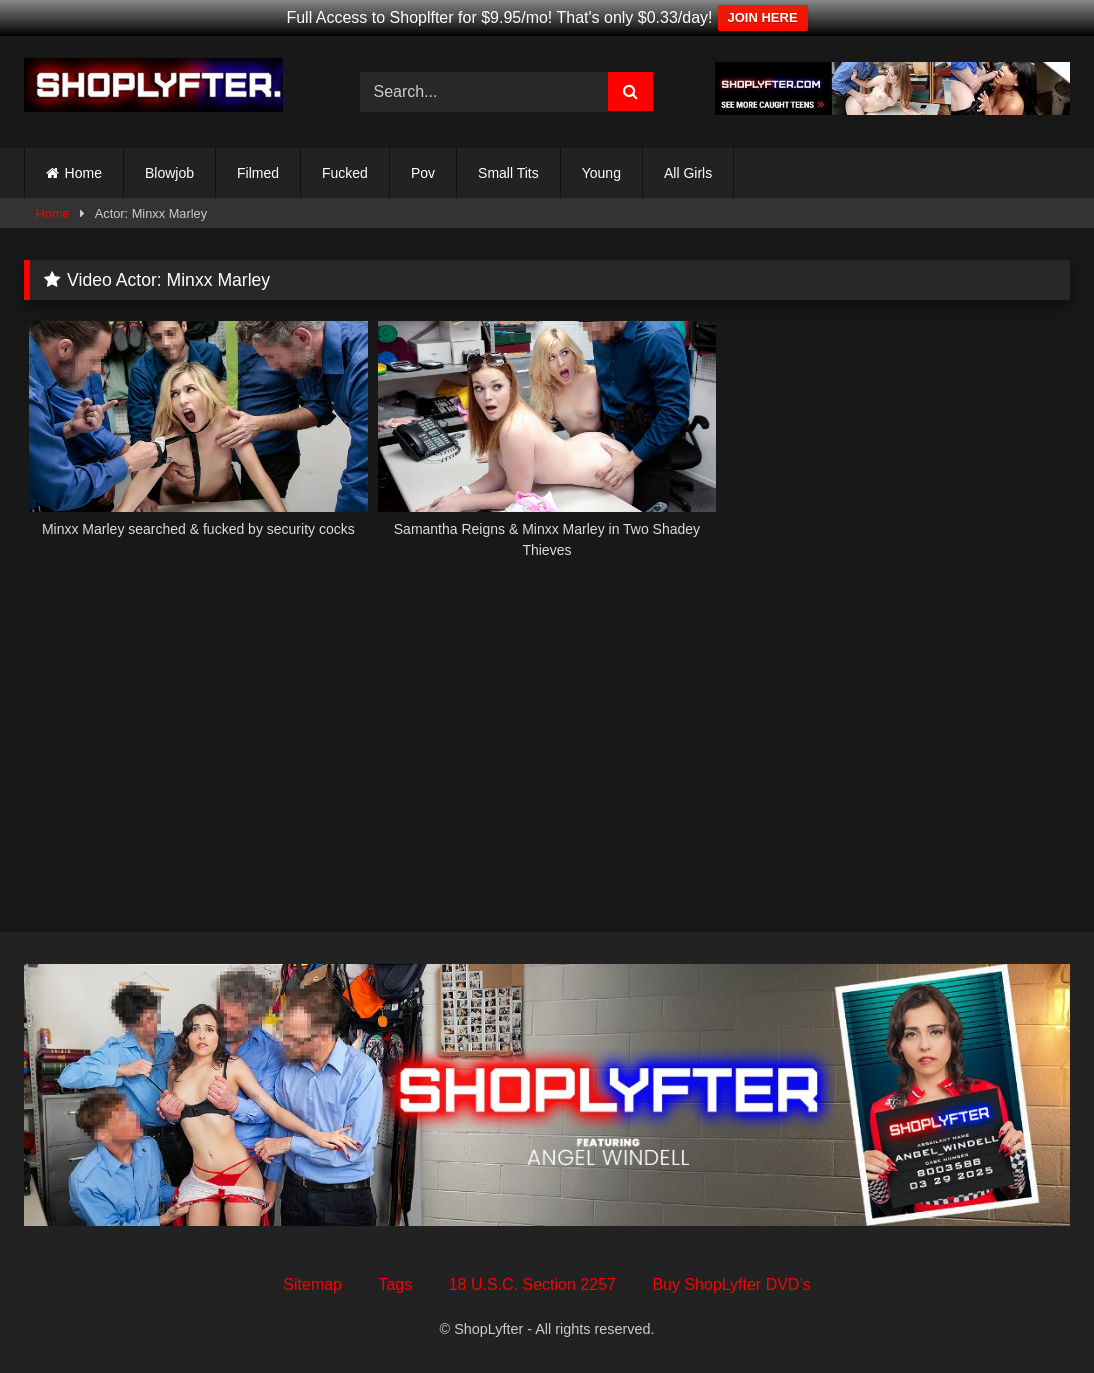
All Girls (688, 173)
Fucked (345, 173)
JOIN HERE (763, 17)
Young (601, 173)
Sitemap (312, 1284)
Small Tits (508, 173)
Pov (423, 173)
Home (83, 173)
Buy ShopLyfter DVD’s (731, 1284)
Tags (395, 1284)
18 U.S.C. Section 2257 (532, 1284)
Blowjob (169, 173)
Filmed (258, 173)
